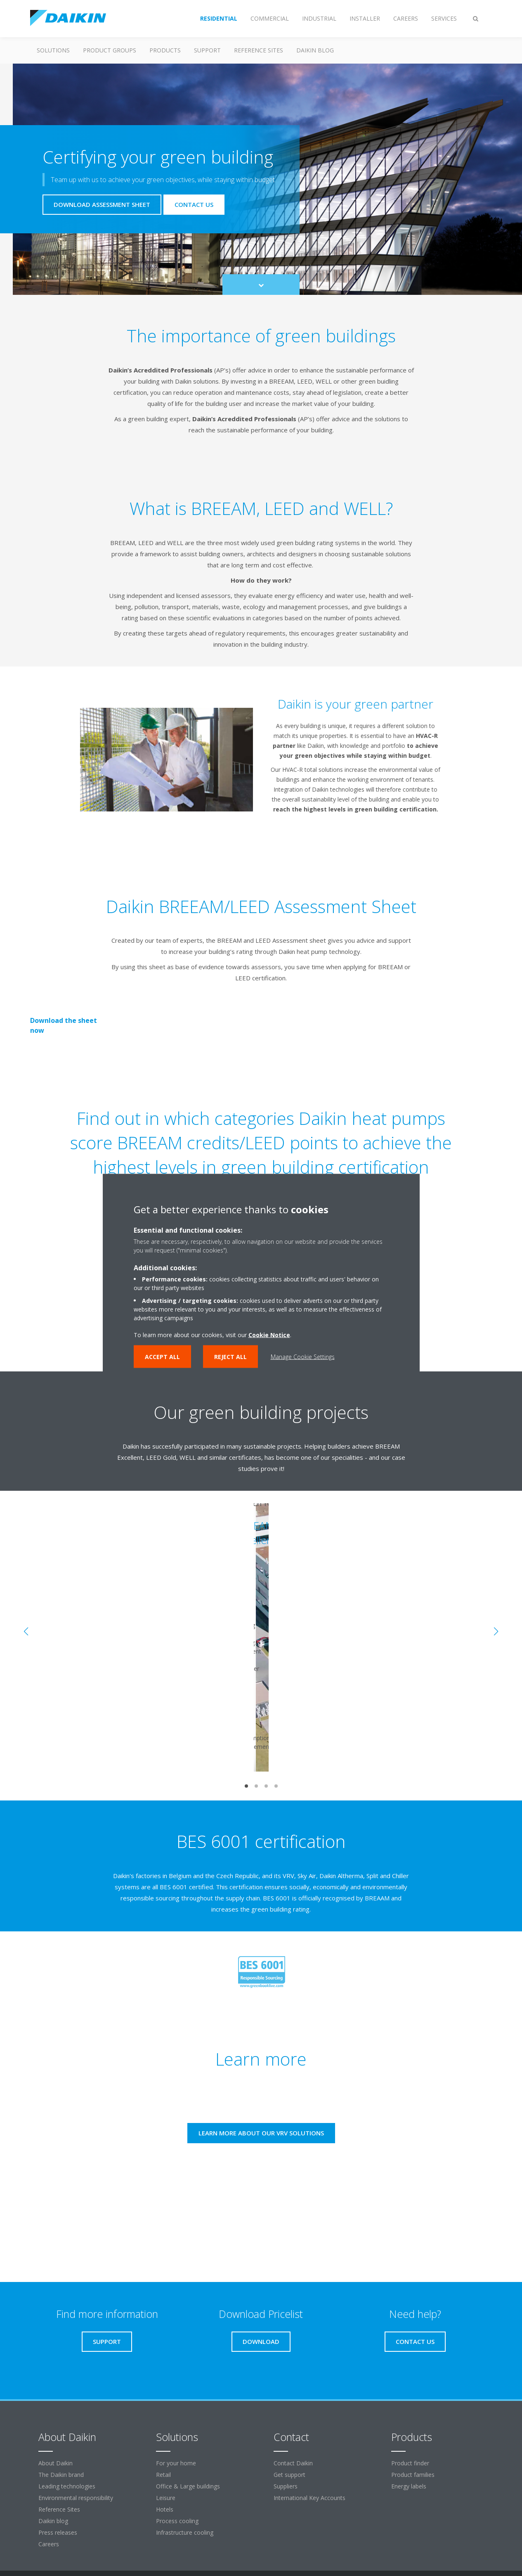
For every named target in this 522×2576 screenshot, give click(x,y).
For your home (176, 2463)
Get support (289, 2475)
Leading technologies (66, 2486)
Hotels (164, 2509)
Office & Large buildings (188, 2486)
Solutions (53, 50)
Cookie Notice (269, 1335)
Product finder (410, 2463)
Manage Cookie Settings (303, 1357)
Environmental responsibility (75, 2498)
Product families (413, 2475)
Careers (48, 2544)
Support (207, 50)
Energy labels (408, 2486)
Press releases (57, 2532)
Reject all (230, 1357)
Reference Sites (258, 50)
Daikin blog (315, 50)
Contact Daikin (293, 2463)
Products (165, 50)
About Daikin (55, 2463)
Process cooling (177, 2521)
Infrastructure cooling (184, 2532)
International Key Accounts (309, 2498)
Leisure (165, 2498)
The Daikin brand (61, 2475)
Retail (163, 2475)
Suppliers (286, 2486)
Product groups (109, 50)
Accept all (162, 1357)
